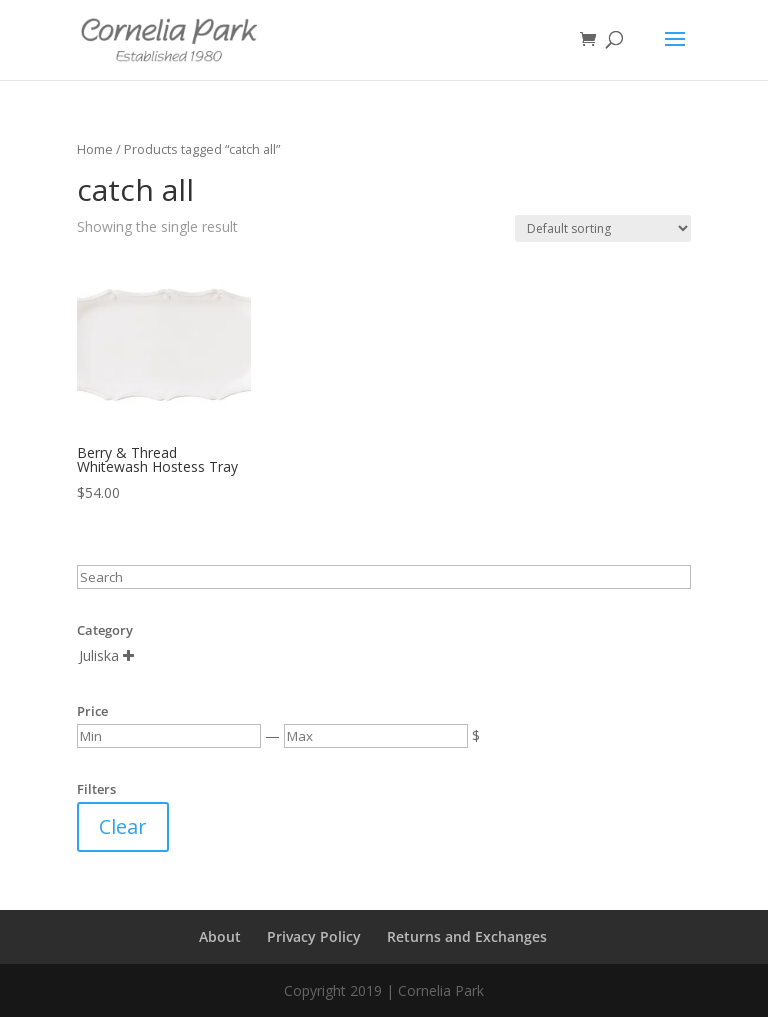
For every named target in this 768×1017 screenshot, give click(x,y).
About (220, 936)
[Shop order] (603, 228)
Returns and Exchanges (467, 936)
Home (95, 149)
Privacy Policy (314, 936)
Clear (123, 826)
